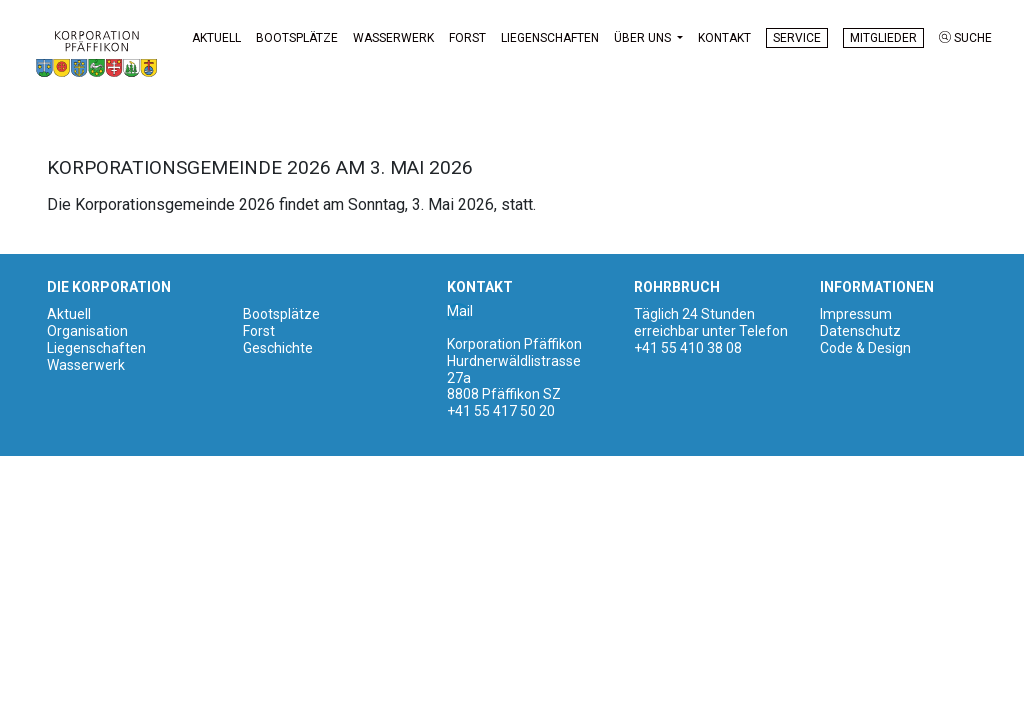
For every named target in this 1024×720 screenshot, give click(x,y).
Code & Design (865, 348)
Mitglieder (883, 38)
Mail (460, 311)
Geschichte (278, 348)
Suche (965, 38)
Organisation (87, 331)
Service (797, 38)
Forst (467, 38)
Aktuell (216, 38)
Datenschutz (860, 331)
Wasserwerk (393, 38)
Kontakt (724, 38)
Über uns (644, 38)
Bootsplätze (297, 38)
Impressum (856, 314)
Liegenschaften (550, 38)
